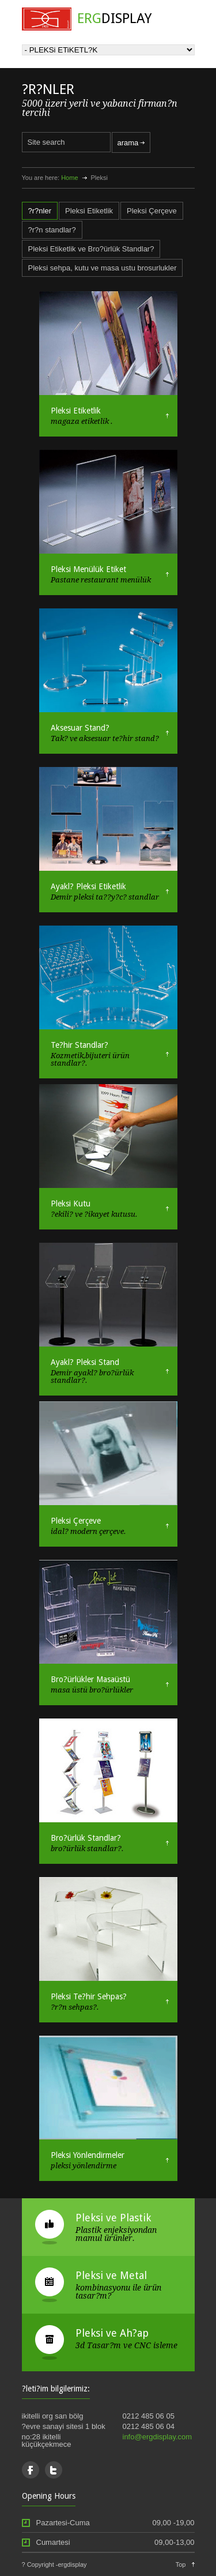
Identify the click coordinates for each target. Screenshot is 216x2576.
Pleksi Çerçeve (152, 210)
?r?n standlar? (52, 229)
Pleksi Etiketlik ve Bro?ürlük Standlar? (91, 249)
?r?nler (39, 210)
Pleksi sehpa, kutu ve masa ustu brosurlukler (102, 268)
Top (181, 2564)
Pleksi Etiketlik (89, 210)
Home (69, 177)
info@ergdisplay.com (157, 2436)
